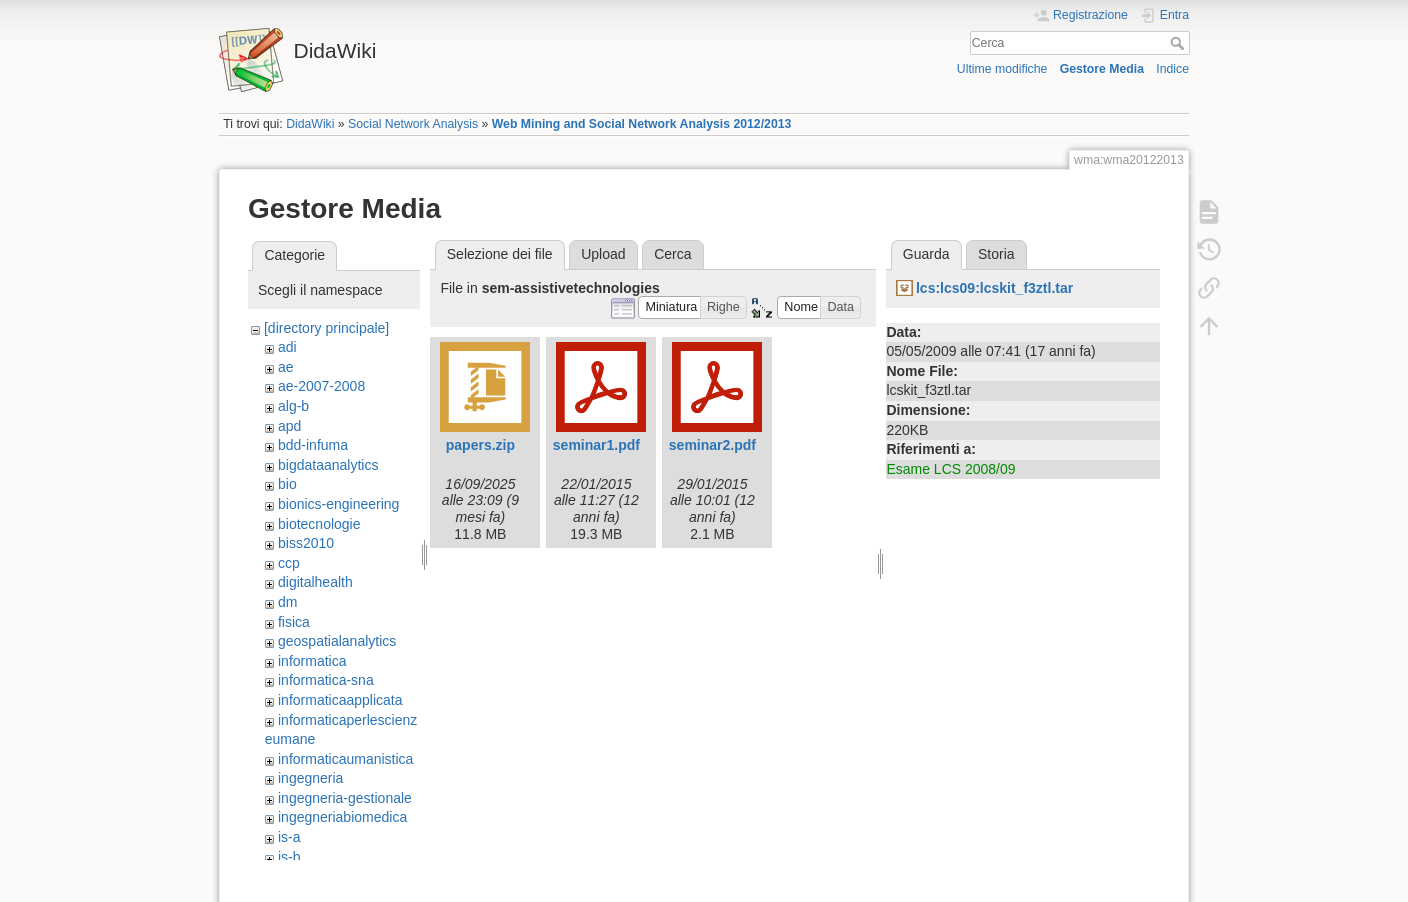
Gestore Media (1102, 69)
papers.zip (480, 445)
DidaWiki (310, 124)
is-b (289, 857)
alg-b (293, 406)
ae (286, 367)
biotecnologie (319, 524)
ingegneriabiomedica (342, 817)
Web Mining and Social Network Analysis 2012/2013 (642, 124)
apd (289, 426)
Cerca (1179, 43)
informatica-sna (326, 680)
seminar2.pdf (712, 445)
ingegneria (310, 778)
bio (287, 484)
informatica (312, 661)
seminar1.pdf (596, 445)
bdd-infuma (313, 445)
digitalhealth (315, 582)
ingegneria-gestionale (345, 798)
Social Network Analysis (413, 124)
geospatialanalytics (337, 641)
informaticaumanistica (345, 759)
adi (287, 347)
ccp (289, 563)
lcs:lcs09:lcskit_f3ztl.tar (994, 288)
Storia (996, 254)
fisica (294, 622)
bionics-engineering (338, 504)
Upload (603, 254)
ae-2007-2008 (321, 386)
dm (287, 602)
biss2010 (306, 543)
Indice (1172, 69)
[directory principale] (326, 328)
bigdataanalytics (328, 465)
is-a (289, 837)
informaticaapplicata (340, 700)
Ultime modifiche (1002, 69)
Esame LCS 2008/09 (950, 469)
